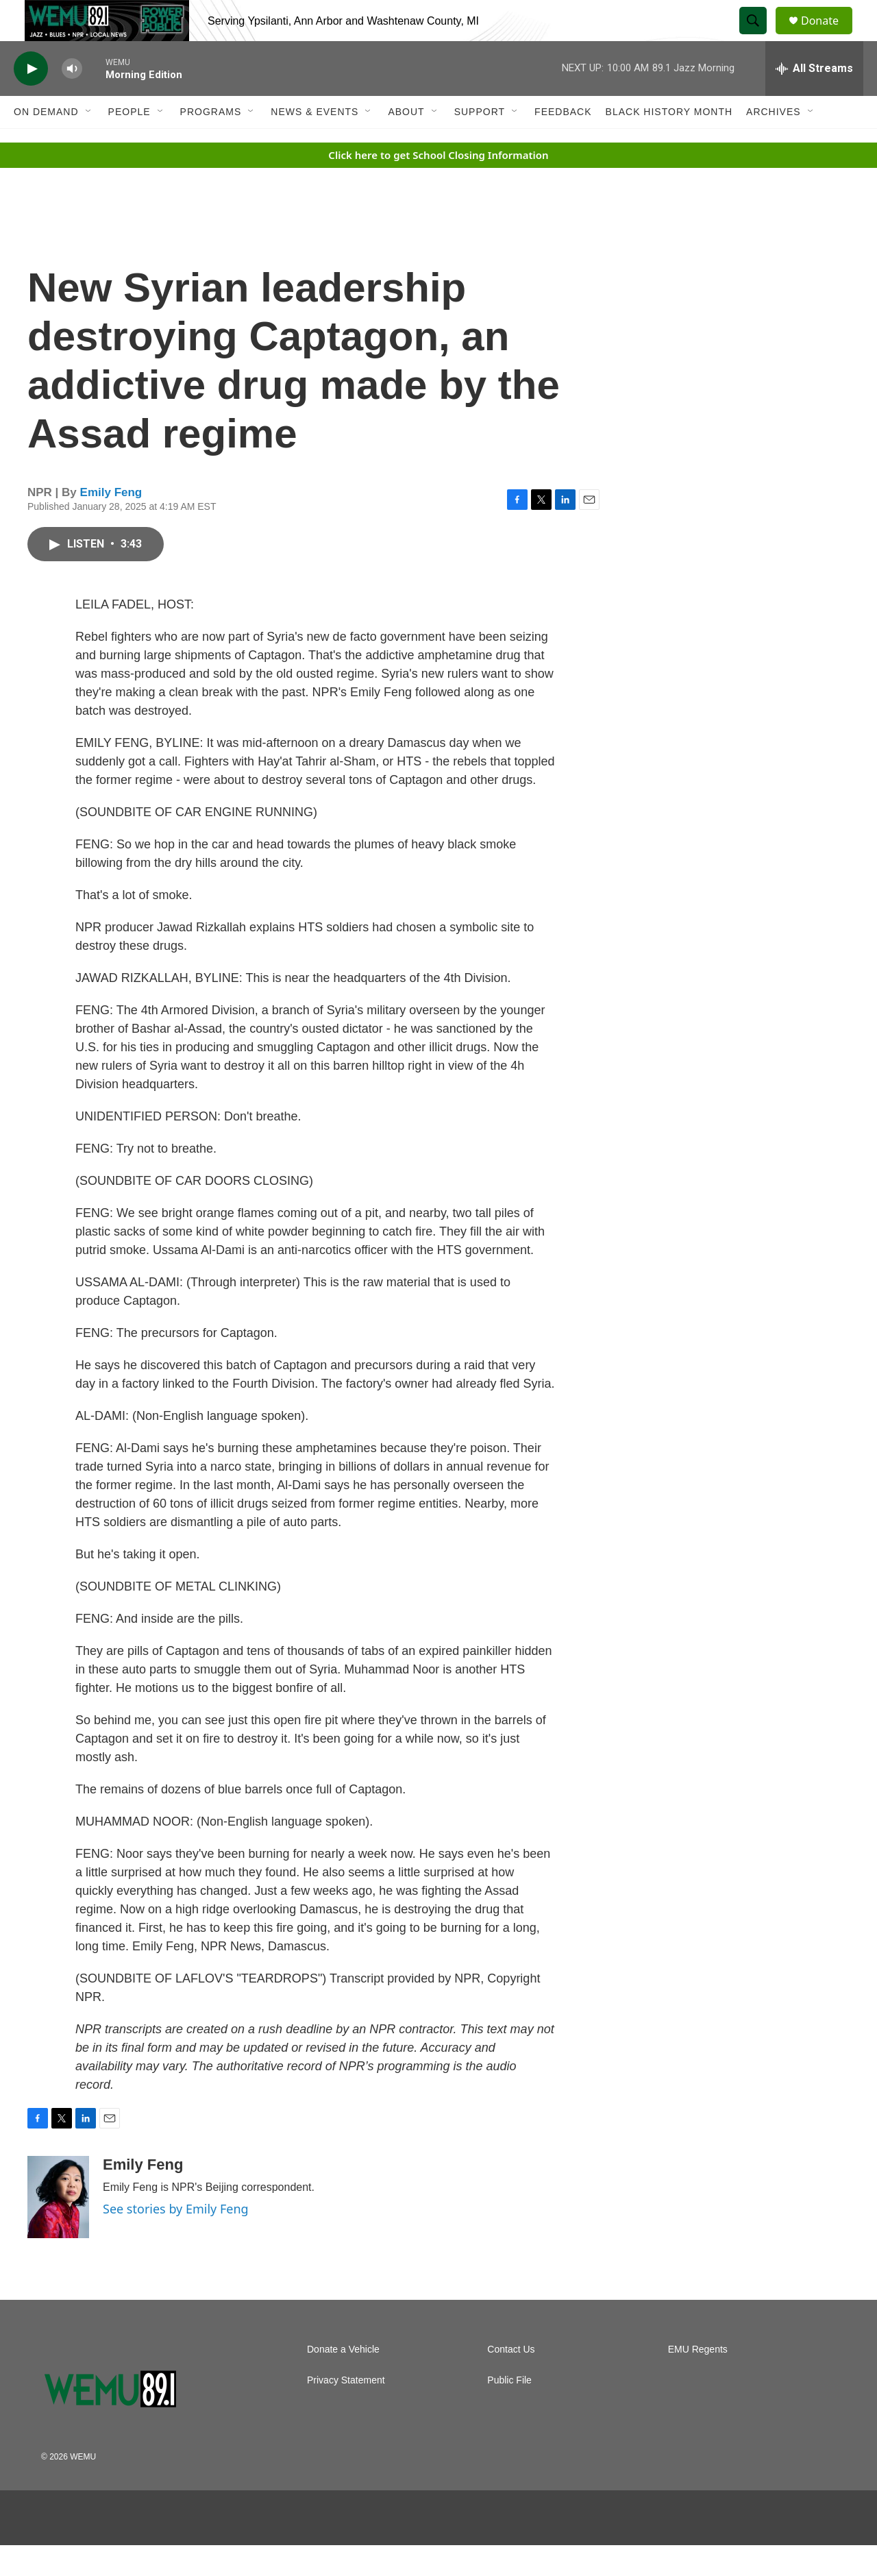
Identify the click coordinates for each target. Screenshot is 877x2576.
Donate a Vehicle (343, 2380)
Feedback (562, 142)
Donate (828, 36)
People (129, 142)
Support (479, 142)
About (406, 142)
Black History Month (669, 142)
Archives (773, 142)
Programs (211, 142)
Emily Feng (111, 523)
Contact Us (510, 2380)
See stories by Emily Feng (176, 2239)
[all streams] (814, 99)
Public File (509, 2411)
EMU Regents (698, 2380)
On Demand (46, 142)
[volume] (72, 99)
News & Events (314, 142)
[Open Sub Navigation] (89, 142)
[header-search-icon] (759, 36)
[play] (31, 100)
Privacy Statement (346, 2411)
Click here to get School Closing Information (438, 186)
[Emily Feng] (58, 2228)
